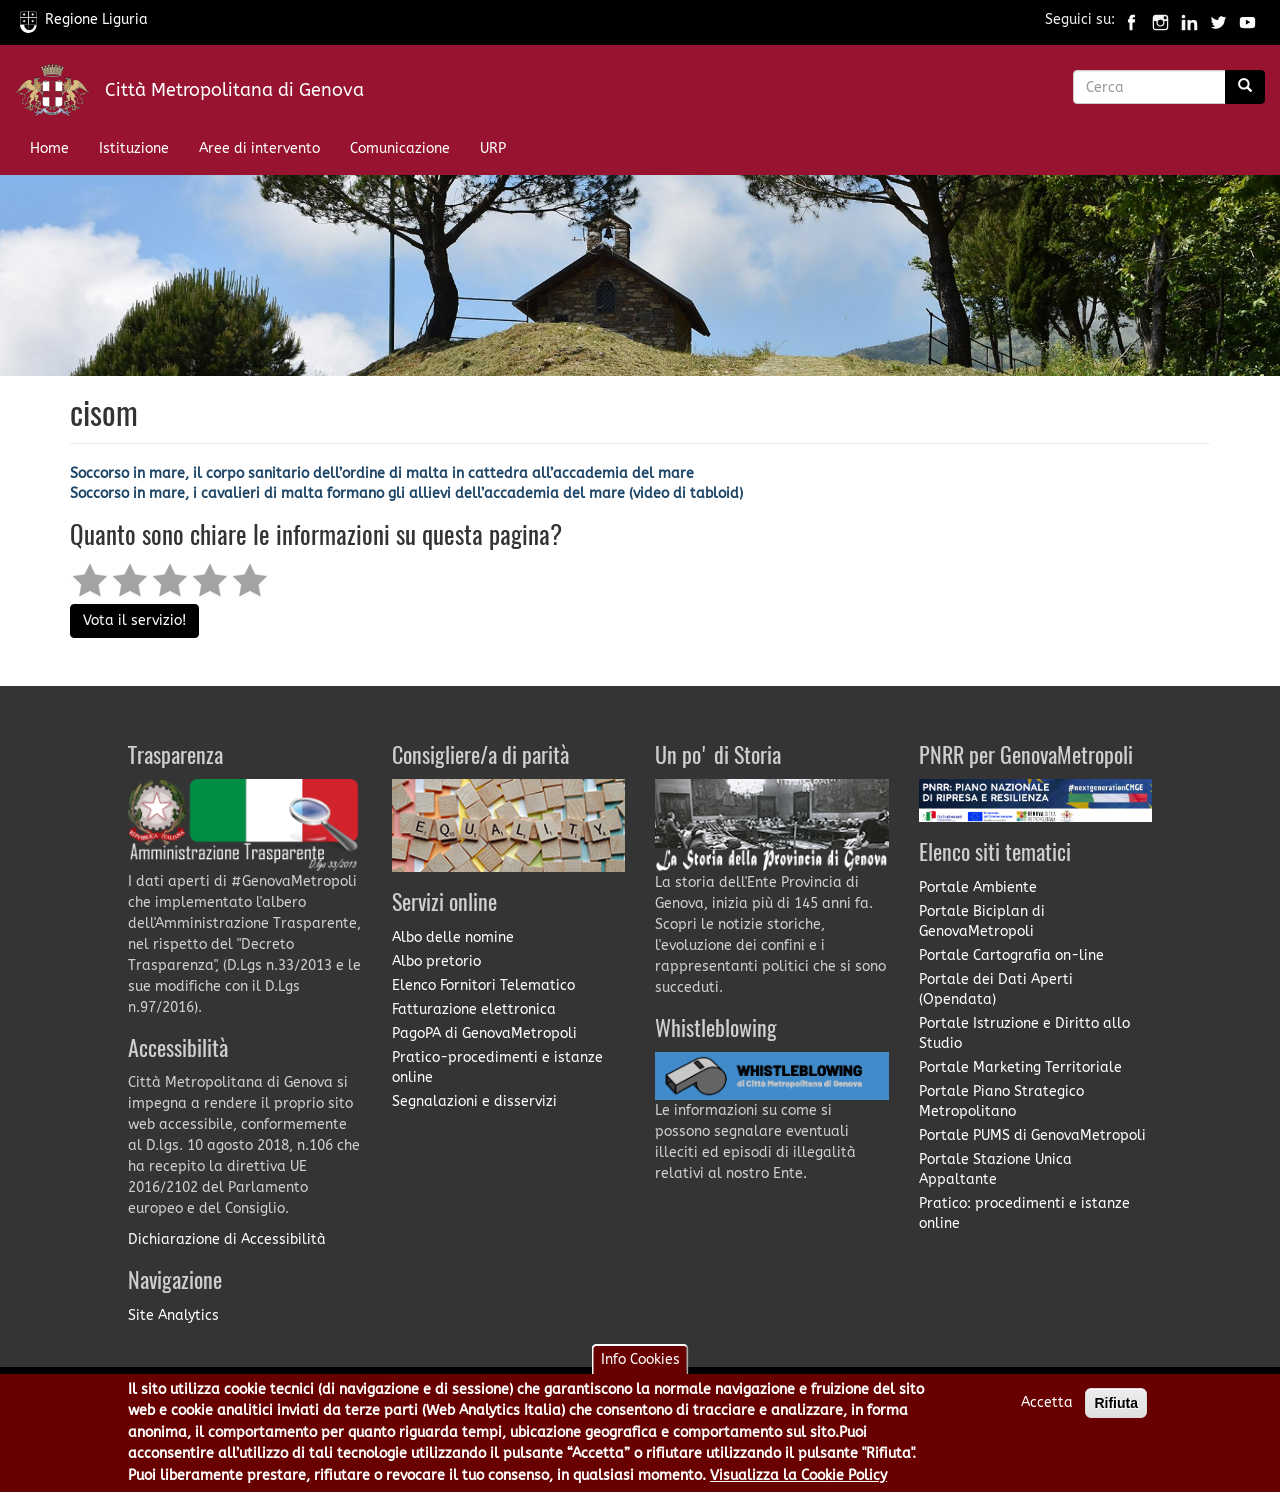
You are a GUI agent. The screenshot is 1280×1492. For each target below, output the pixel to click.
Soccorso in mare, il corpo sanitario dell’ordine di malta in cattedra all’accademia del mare (382, 473)
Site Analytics (173, 1315)
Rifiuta (1116, 1409)
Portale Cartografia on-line (1011, 955)
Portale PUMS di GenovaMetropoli (1032, 1135)
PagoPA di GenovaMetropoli (484, 1033)
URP (493, 148)
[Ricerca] (1245, 87)
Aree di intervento (259, 148)
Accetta (1047, 1408)
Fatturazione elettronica (474, 1009)
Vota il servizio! (134, 620)
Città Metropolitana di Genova (234, 90)
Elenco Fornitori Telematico (483, 985)
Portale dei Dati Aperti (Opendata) (996, 989)
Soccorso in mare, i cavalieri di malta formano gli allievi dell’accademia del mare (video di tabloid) (406, 493)
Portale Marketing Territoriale (1020, 1067)
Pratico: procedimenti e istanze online (1024, 1213)
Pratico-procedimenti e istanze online (497, 1067)
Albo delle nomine (453, 937)
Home (49, 148)
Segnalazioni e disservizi (474, 1101)
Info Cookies (640, 1365)
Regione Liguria (84, 19)
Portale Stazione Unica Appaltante (995, 1169)
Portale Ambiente (978, 887)
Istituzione (134, 148)
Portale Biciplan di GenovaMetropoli (982, 921)
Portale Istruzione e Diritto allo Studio (1024, 1033)
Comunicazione (400, 148)
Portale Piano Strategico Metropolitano (1001, 1101)
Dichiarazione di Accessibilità (227, 1239)
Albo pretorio (436, 961)
